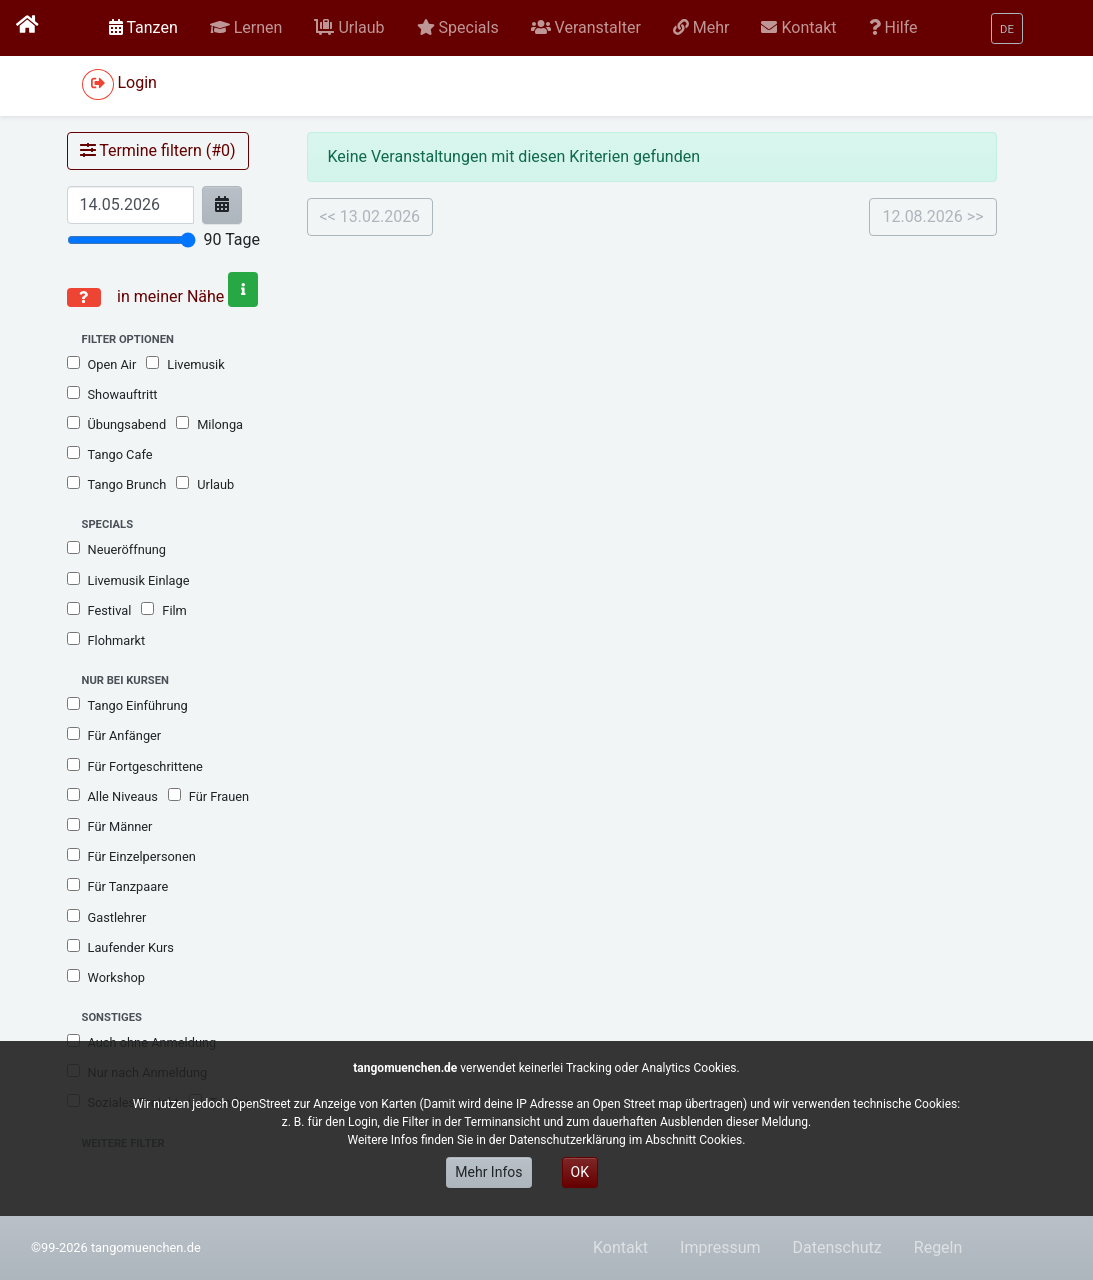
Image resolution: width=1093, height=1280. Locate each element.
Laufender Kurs (120, 947)
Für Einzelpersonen (131, 856)
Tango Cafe (110, 454)
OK (580, 1172)
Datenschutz (837, 1247)
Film (164, 610)
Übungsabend (117, 424)
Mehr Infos (488, 1172)
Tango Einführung (127, 705)
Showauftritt (112, 394)
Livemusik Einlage (128, 580)
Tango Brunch (117, 484)
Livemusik (185, 364)
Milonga (209, 424)
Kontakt (620, 1247)
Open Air (102, 364)
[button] (246, 28)
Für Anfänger (114, 735)
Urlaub (205, 484)
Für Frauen (208, 796)
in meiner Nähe (185, 296)
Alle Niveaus (112, 796)
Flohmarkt (106, 640)
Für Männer (110, 826)
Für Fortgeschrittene (135, 766)
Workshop (106, 977)
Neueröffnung (117, 549)
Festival (99, 610)
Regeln (938, 1247)
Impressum (720, 1247)
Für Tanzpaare (118, 886)
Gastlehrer (107, 917)
